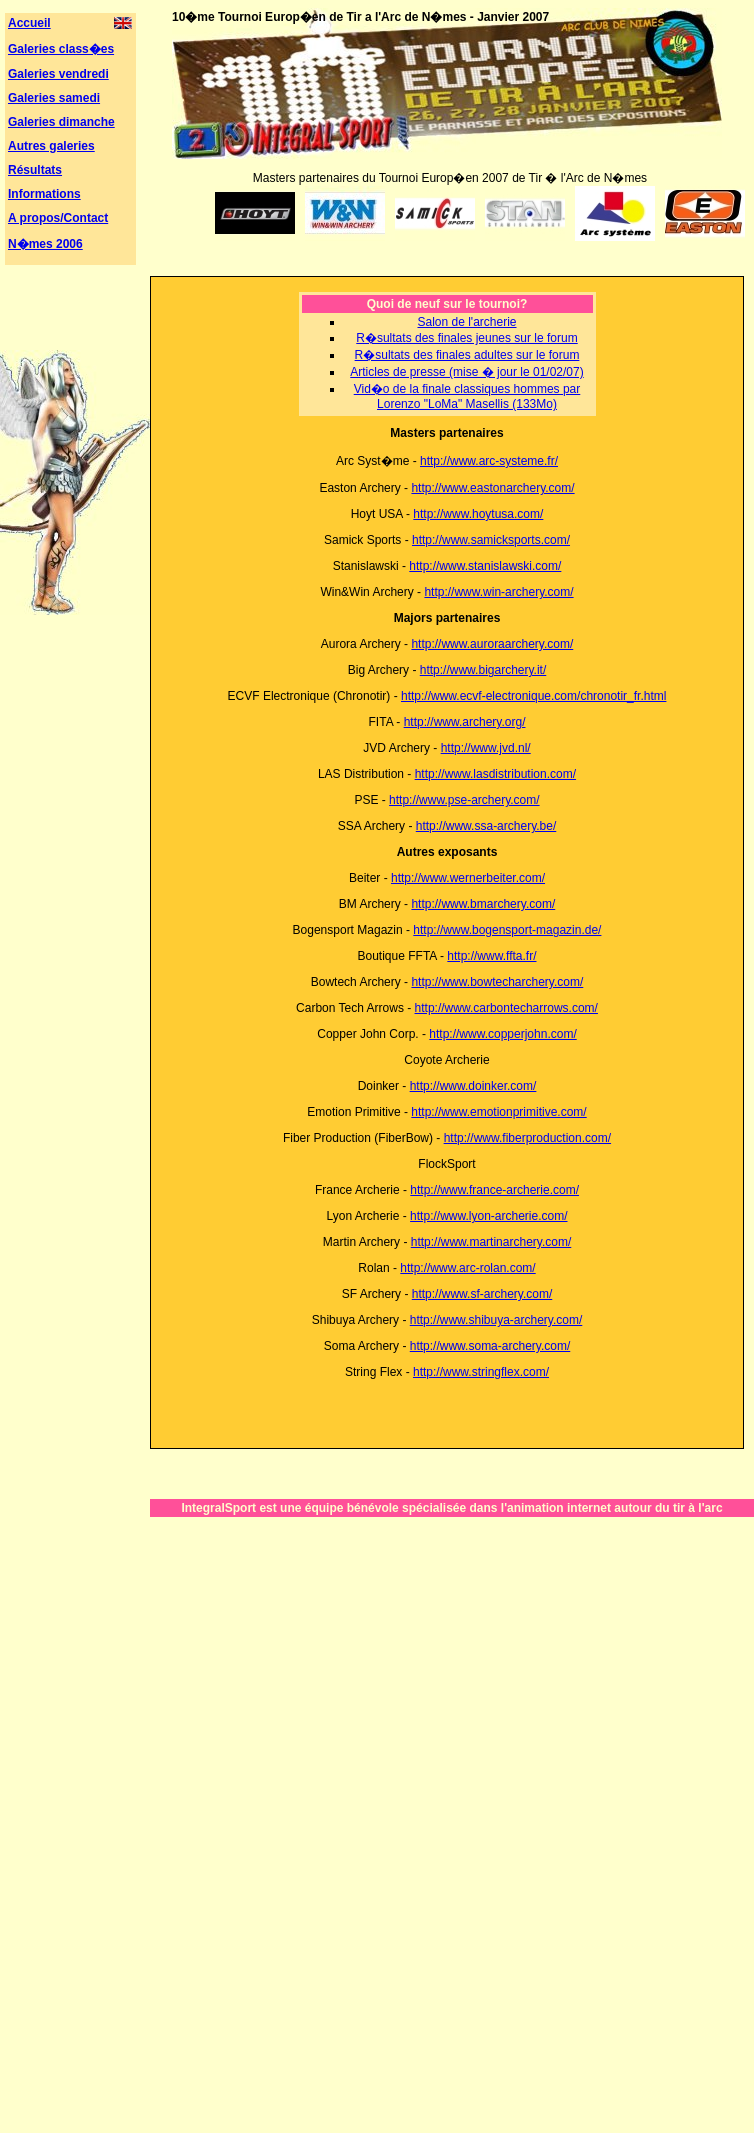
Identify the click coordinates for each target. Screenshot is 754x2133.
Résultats (35, 170)
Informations (44, 194)
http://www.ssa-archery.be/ (486, 826)
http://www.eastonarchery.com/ (492, 488)
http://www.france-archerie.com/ (494, 1190)
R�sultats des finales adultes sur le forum (467, 355)
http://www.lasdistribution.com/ (495, 774)
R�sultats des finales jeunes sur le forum (466, 338)
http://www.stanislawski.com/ (485, 566)
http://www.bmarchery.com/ (483, 904)
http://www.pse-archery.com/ (464, 800)
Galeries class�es (61, 49)
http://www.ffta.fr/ (491, 956)
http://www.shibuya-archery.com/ (496, 1320)
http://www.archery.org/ (465, 722)
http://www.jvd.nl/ (486, 748)
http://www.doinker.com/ (473, 1086)
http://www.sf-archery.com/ (482, 1294)
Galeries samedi (54, 98)
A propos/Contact (58, 218)
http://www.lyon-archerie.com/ (488, 1216)
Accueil (29, 23)
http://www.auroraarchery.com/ (492, 644)
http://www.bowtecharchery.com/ (497, 982)
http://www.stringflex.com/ (481, 1372)
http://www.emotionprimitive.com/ (498, 1112)
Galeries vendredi (58, 74)
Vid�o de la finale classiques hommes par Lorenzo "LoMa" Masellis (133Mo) (467, 396)
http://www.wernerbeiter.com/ (468, 878)
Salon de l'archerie (466, 322)
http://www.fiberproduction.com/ (527, 1138)
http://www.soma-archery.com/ (490, 1346)
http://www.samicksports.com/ (491, 540)
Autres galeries (51, 146)
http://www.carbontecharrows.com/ (506, 1008)
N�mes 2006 (45, 244)
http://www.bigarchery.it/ (483, 670)
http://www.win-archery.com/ (498, 592)
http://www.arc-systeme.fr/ (489, 461)
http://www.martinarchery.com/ (491, 1242)
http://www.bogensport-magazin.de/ (507, 930)
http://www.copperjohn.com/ (502, 1034)
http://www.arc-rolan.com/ (467, 1268)
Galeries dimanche (61, 122)
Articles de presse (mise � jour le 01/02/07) (466, 372)
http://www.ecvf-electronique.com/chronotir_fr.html (533, 696)
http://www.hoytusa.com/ (478, 514)
